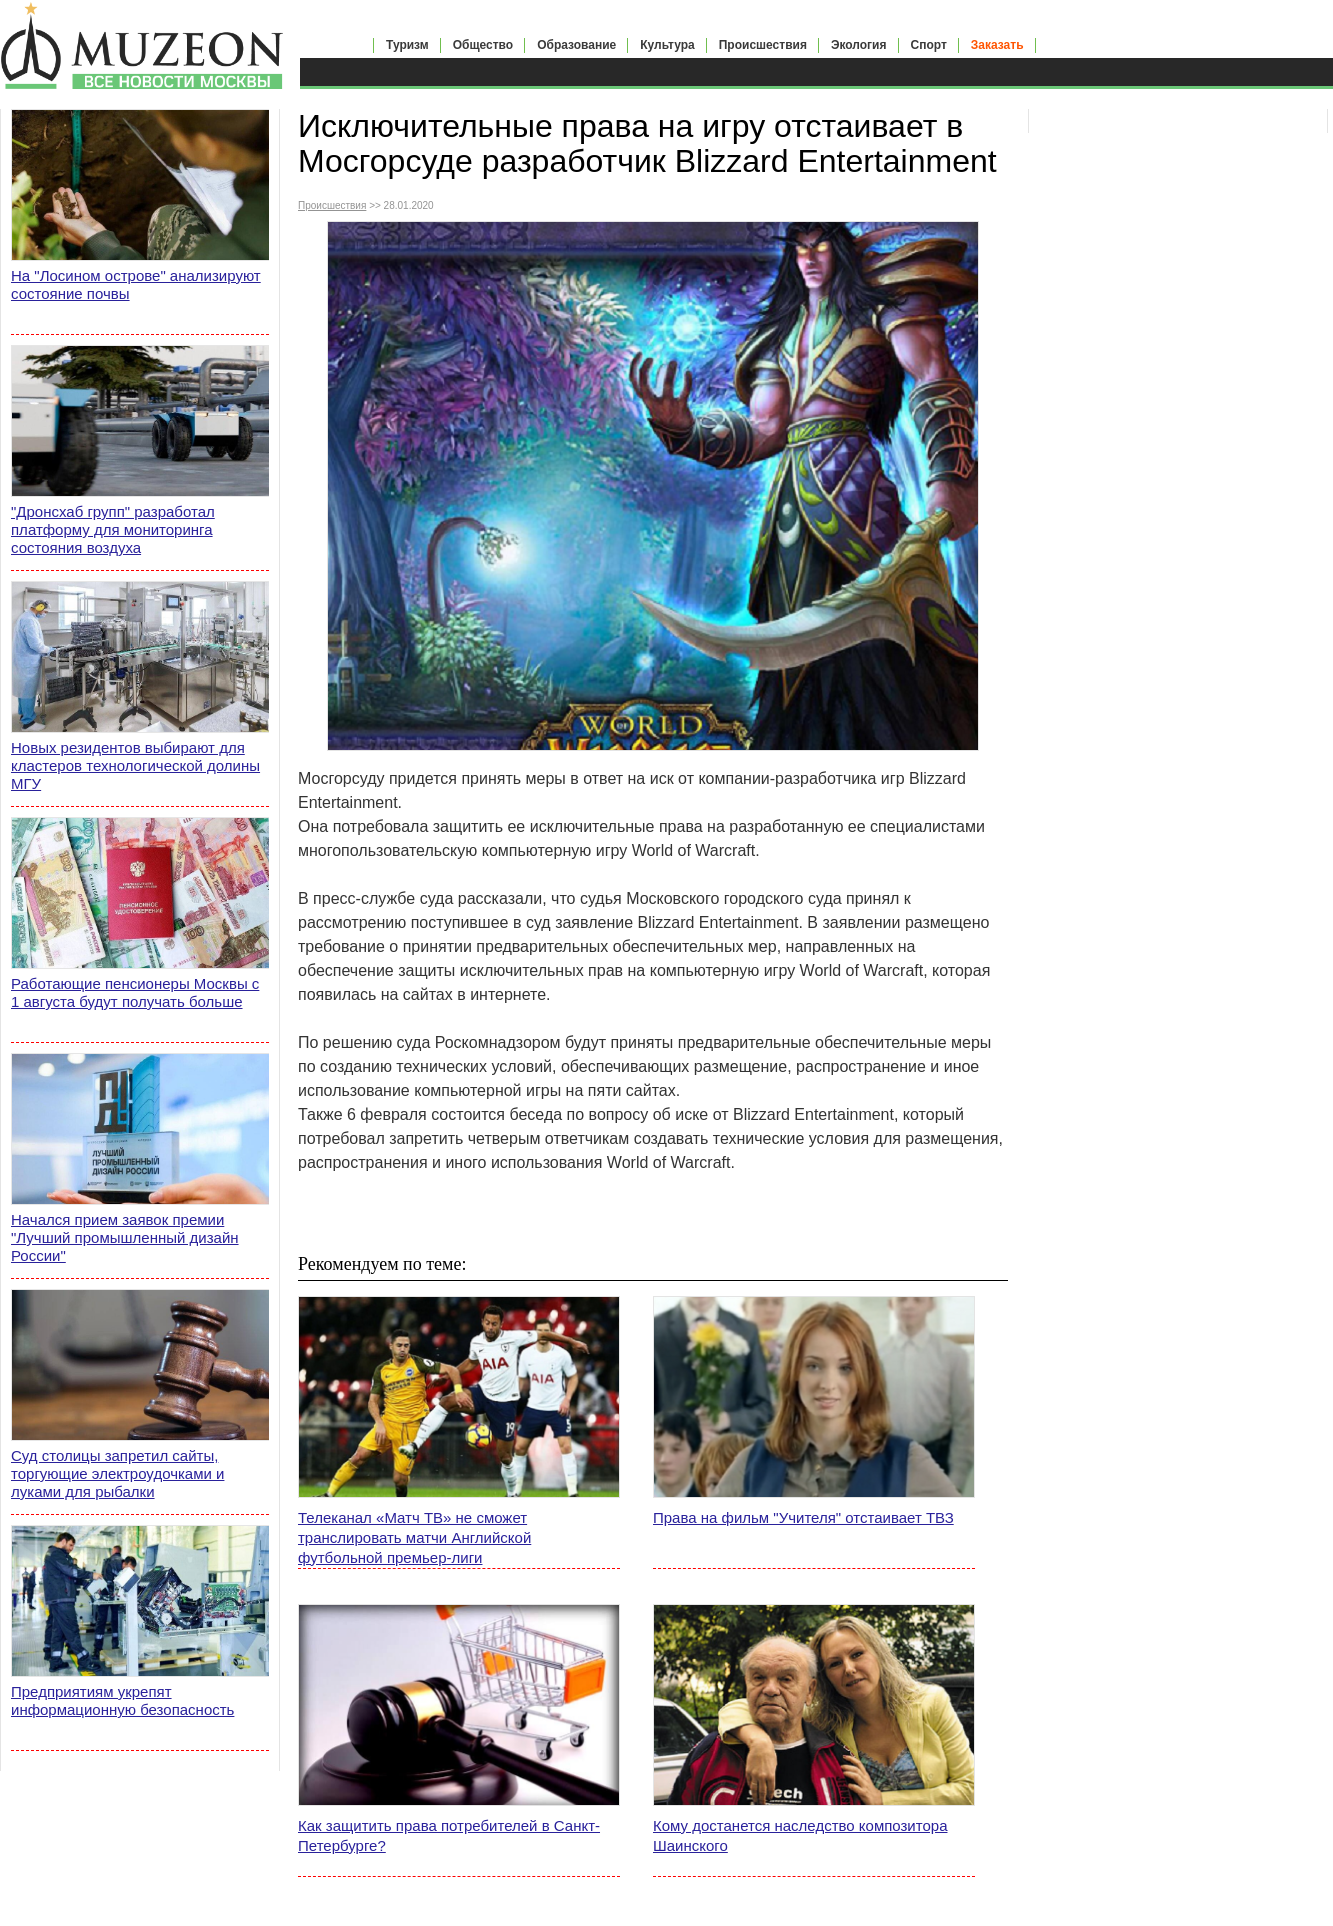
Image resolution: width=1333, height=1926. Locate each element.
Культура (667, 45)
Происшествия (763, 45)
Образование (576, 45)
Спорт (929, 45)
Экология (859, 45)
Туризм (407, 45)
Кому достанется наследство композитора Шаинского (800, 1835)
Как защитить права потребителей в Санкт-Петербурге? (449, 1835)
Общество (483, 45)
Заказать (997, 45)
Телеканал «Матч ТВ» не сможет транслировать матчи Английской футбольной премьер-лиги (414, 1537)
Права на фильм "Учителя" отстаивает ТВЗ (803, 1517)
